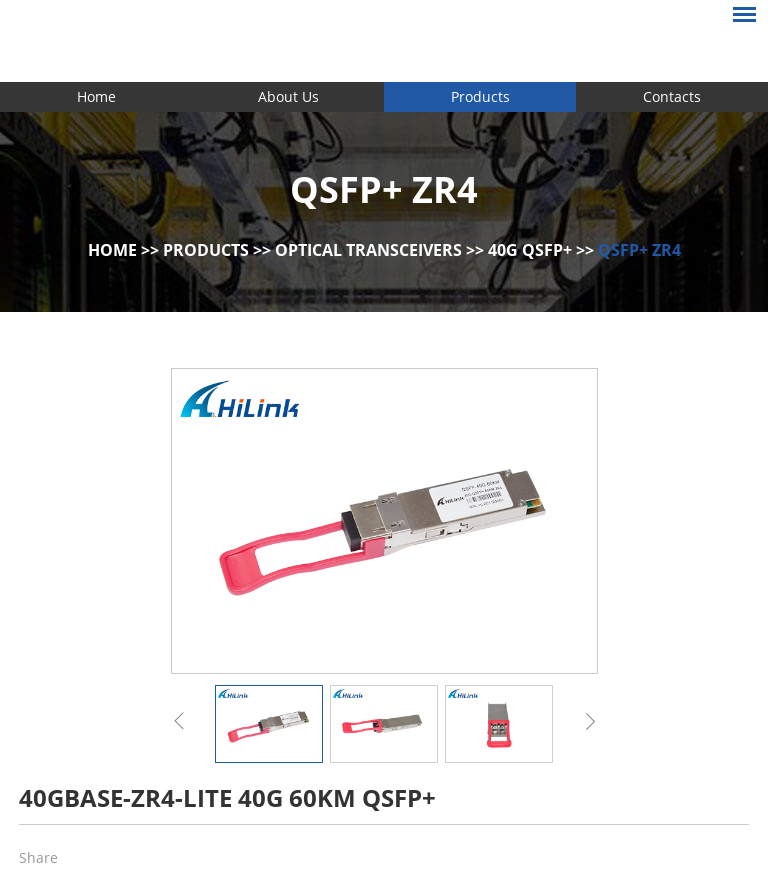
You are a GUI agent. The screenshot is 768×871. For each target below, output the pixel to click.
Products (480, 96)
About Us (288, 96)
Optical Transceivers (368, 250)
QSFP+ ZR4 (639, 250)
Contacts (672, 96)
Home (96, 96)
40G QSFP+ (530, 250)
